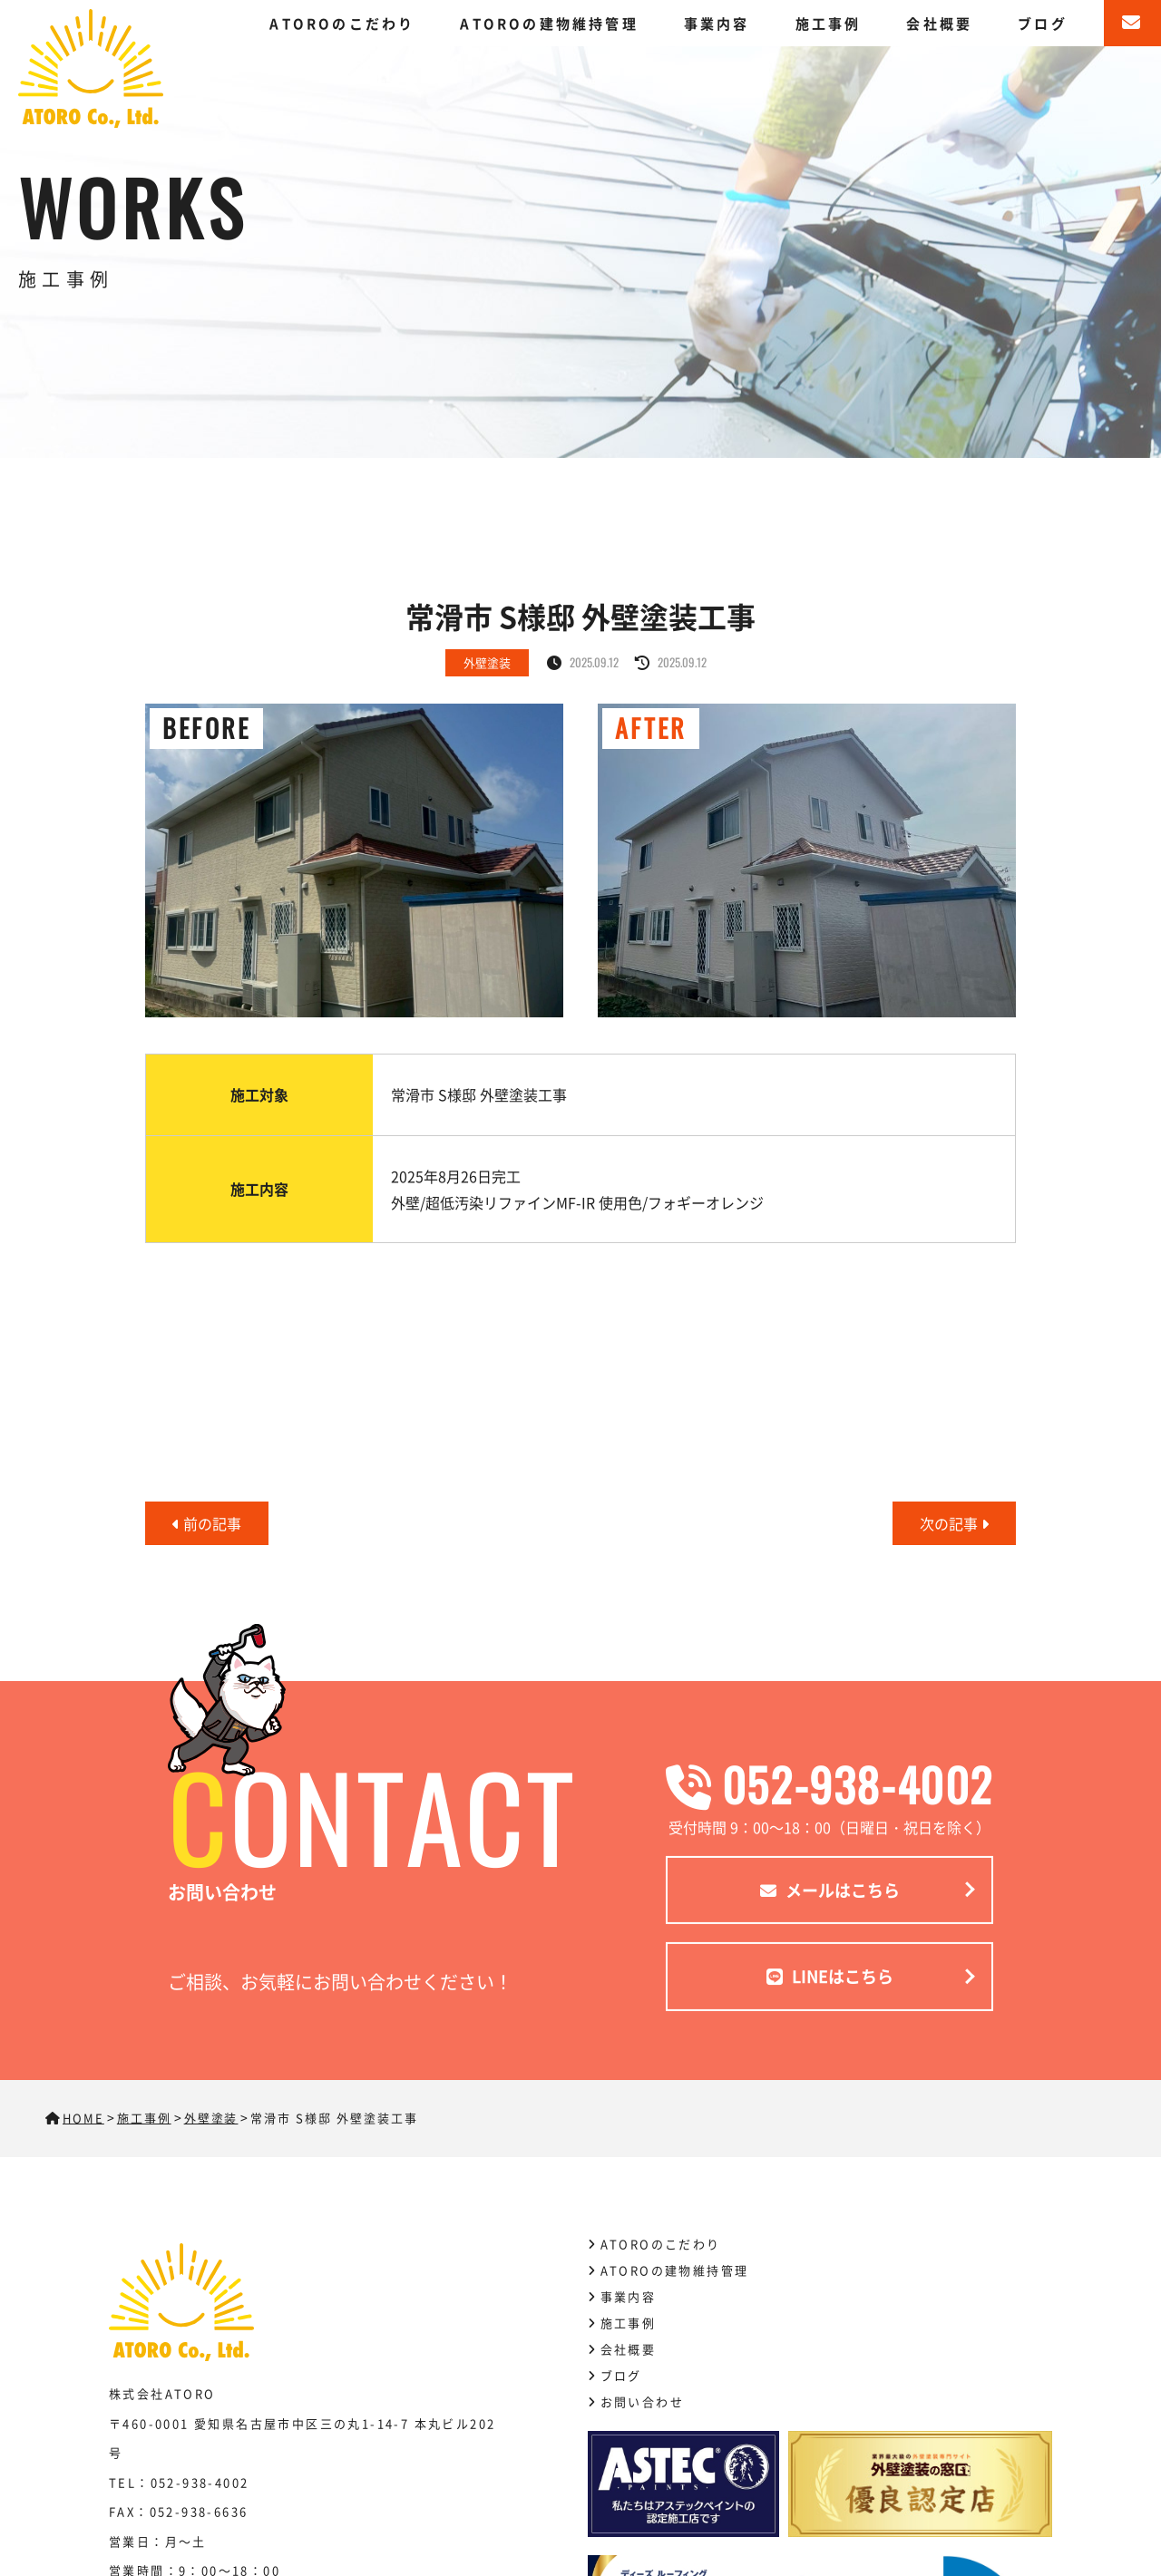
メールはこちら (830, 1889)
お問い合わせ (642, 2401)
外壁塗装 (487, 662)
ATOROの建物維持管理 (549, 23)
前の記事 (206, 1523)
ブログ (1043, 23)
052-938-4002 (829, 1783)
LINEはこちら (829, 1976)
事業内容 (717, 23)
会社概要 (939, 23)
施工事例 (828, 23)
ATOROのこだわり (342, 23)
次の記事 (954, 1523)
